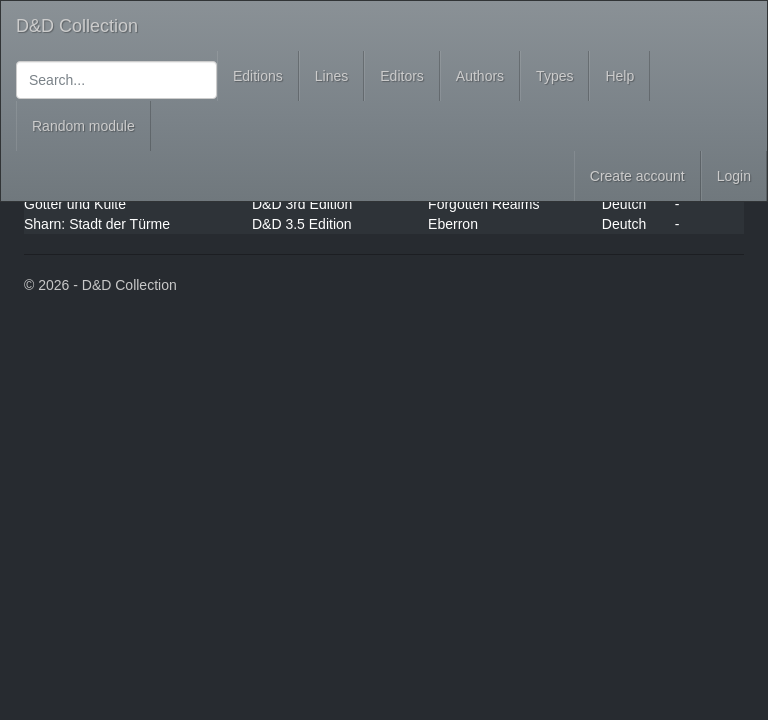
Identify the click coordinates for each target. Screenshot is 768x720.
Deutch (624, 204)
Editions (258, 76)
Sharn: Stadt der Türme (97, 224)
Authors (480, 76)
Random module (83, 126)
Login (734, 176)
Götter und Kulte (75, 204)
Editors (402, 76)
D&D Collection (77, 26)
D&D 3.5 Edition (302, 224)
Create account (637, 176)
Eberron (453, 224)
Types (554, 76)
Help (619, 76)
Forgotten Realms (483, 204)
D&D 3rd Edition (302, 204)
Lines (331, 76)
